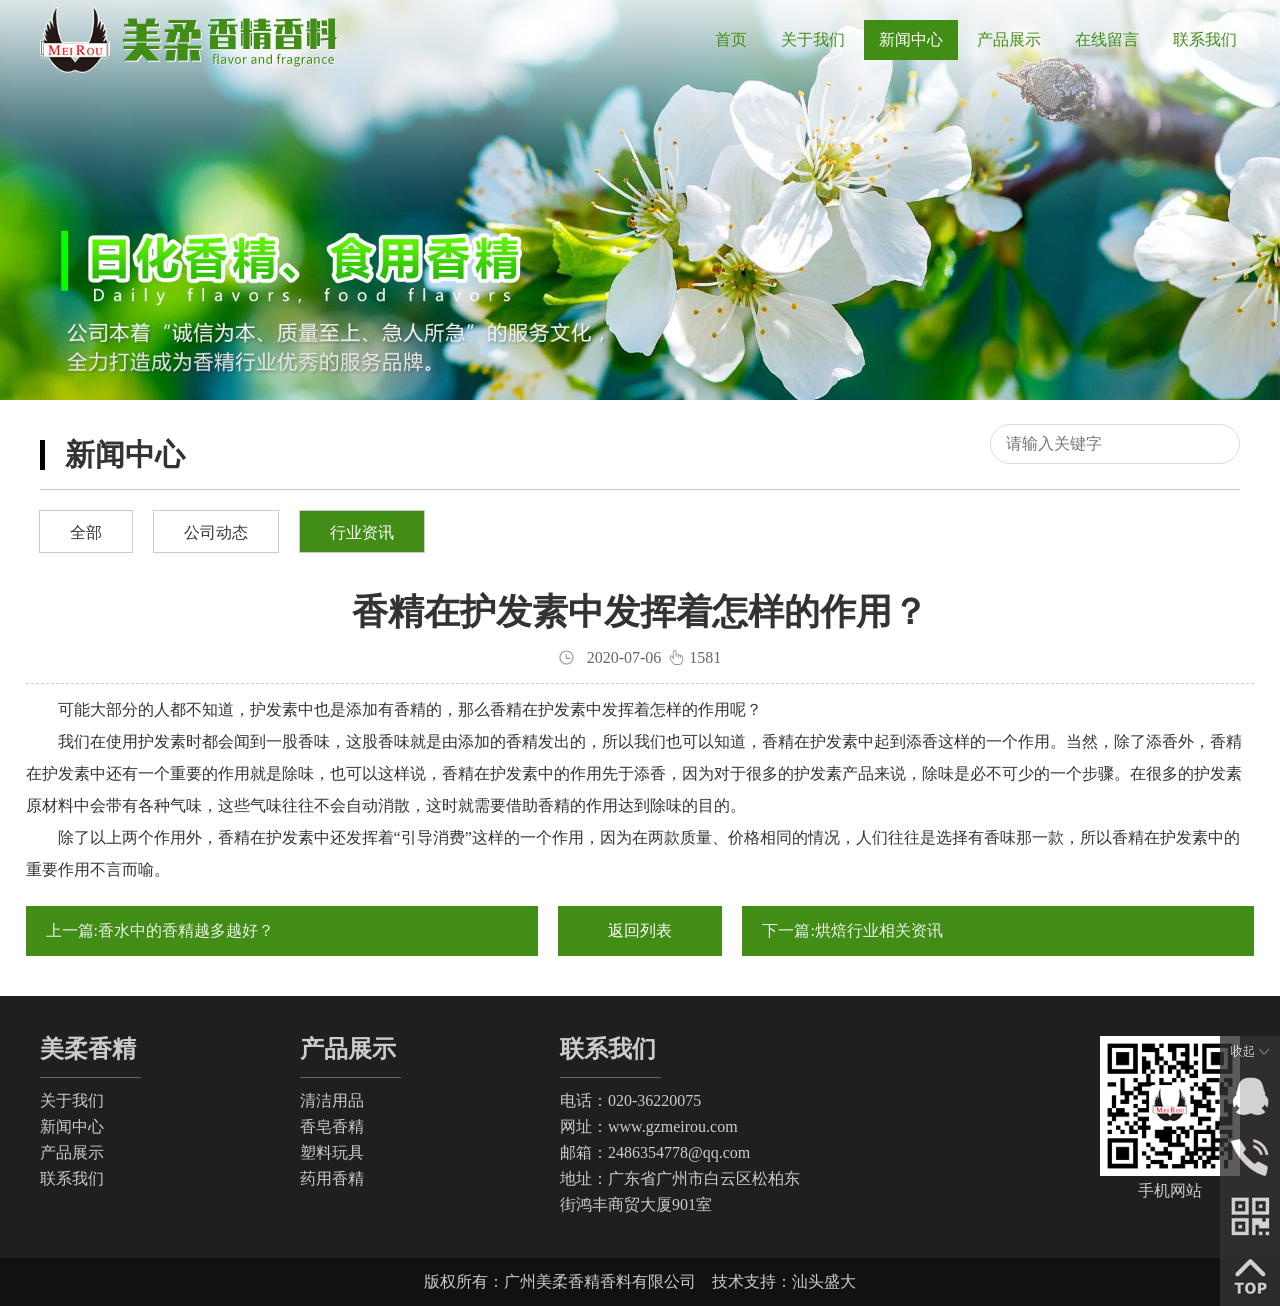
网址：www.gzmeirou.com (649, 1126)
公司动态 (216, 532)
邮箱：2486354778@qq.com (655, 1152)
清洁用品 (332, 1100)
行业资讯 (362, 532)
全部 (86, 532)
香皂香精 (332, 1126)
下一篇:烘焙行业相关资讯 (852, 930)
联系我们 (72, 1178)
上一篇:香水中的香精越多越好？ (160, 930)
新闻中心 (72, 1126)
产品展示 (72, 1152)
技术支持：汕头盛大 (784, 1281)
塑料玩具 (332, 1152)
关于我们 (72, 1100)
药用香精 (332, 1178)
